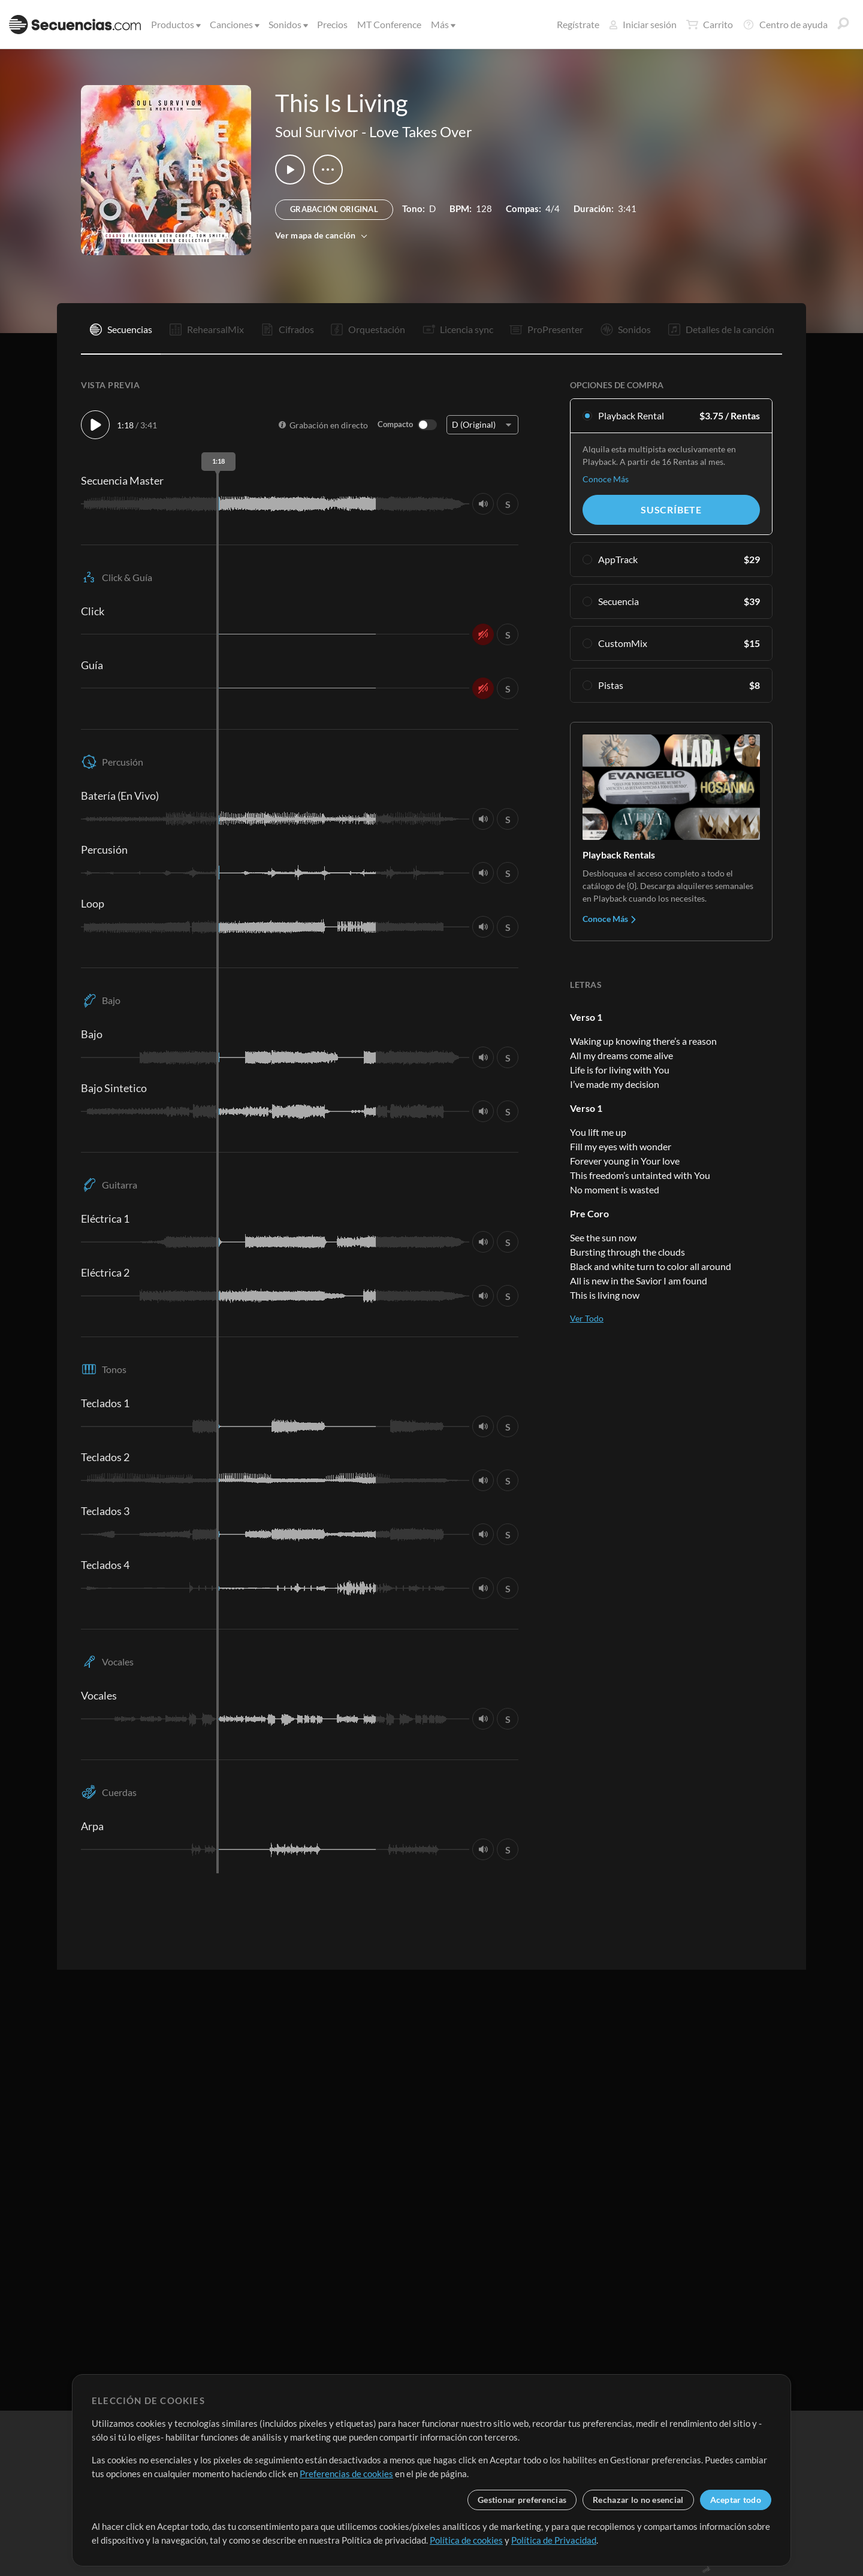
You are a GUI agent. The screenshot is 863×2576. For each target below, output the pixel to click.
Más (442, 24)
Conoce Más (606, 479)
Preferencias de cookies (346, 2473)
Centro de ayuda (785, 25)
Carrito (709, 25)
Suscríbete (671, 509)
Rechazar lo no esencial (638, 2500)
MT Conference (389, 24)
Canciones (234, 24)
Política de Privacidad (553, 2540)
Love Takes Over (420, 131)
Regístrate (578, 24)
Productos (175, 24)
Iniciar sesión (643, 24)
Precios (332, 24)
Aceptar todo (735, 2500)
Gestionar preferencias (522, 2500)
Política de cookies (466, 2540)
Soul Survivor (316, 131)
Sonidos (287, 24)
